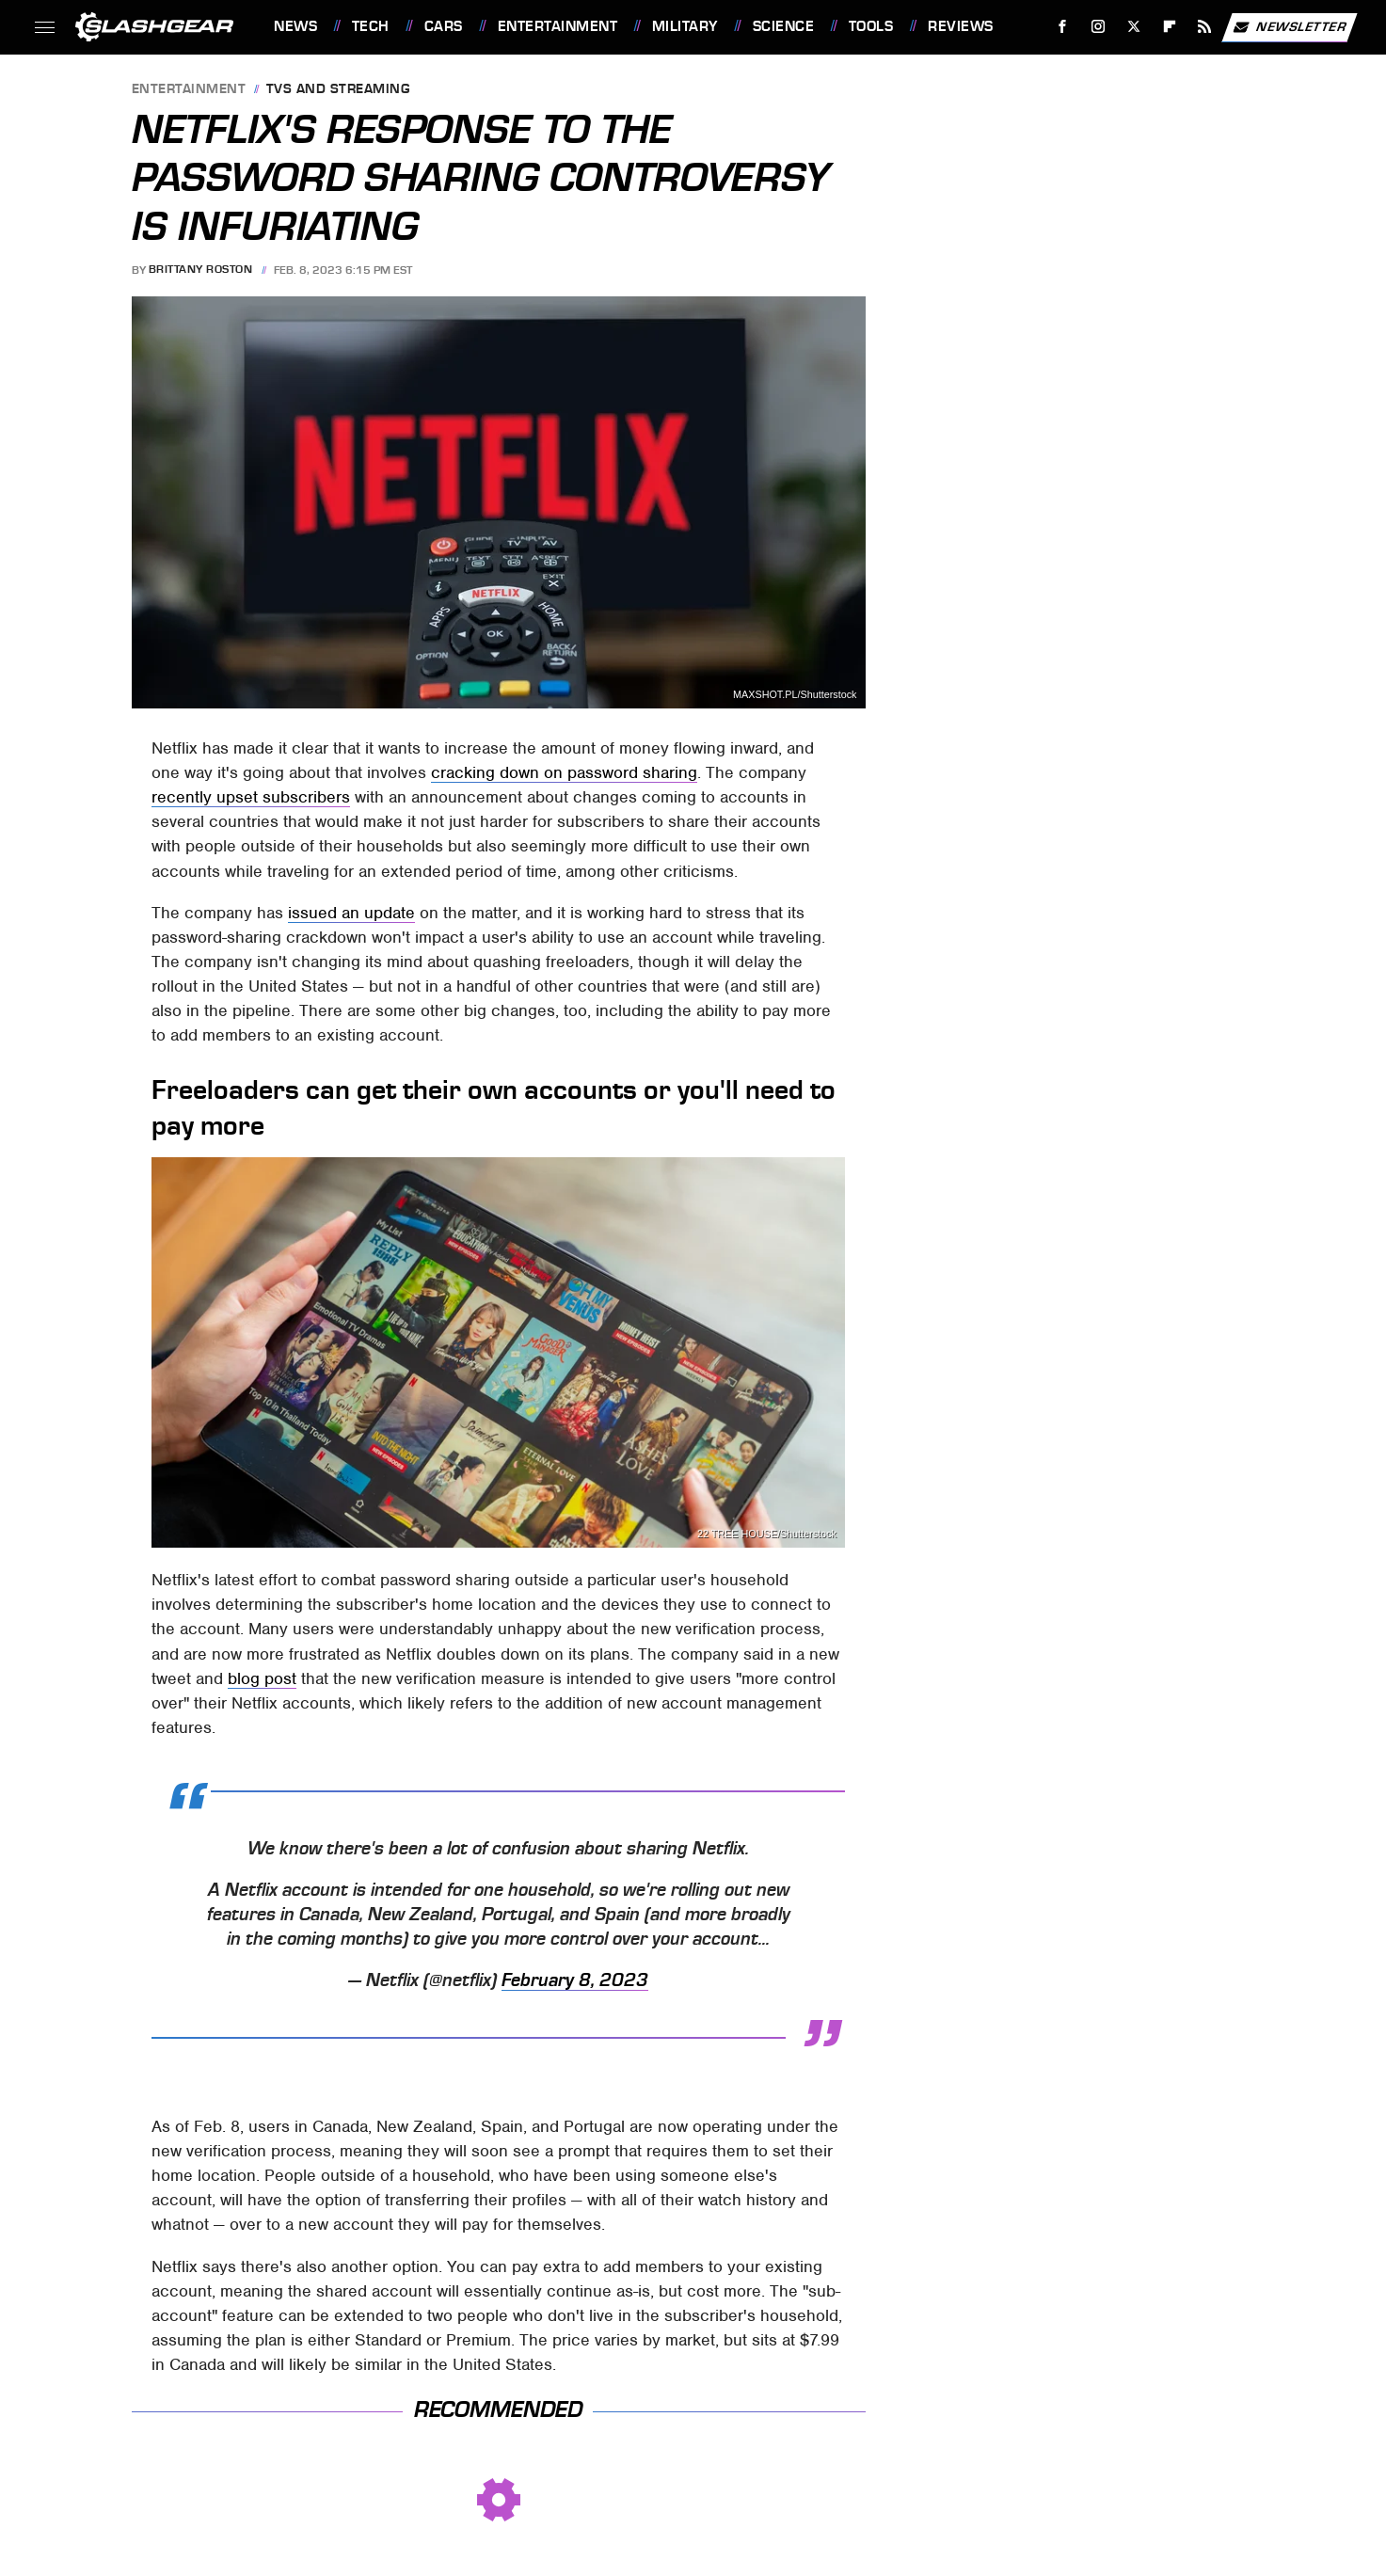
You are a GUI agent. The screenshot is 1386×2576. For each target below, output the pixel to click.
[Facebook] (1062, 26)
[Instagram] (1098, 26)
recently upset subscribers (250, 797)
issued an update (351, 912)
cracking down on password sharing (564, 772)
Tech (371, 26)
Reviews (961, 26)
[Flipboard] (1169, 26)
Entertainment (558, 26)
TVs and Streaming (338, 90)
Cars (443, 26)
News (295, 26)
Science (784, 26)
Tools (871, 26)
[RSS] (1205, 26)
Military (685, 26)
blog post (262, 1678)
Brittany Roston (201, 270)
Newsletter (1289, 27)
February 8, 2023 (575, 1980)
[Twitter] (1133, 26)
